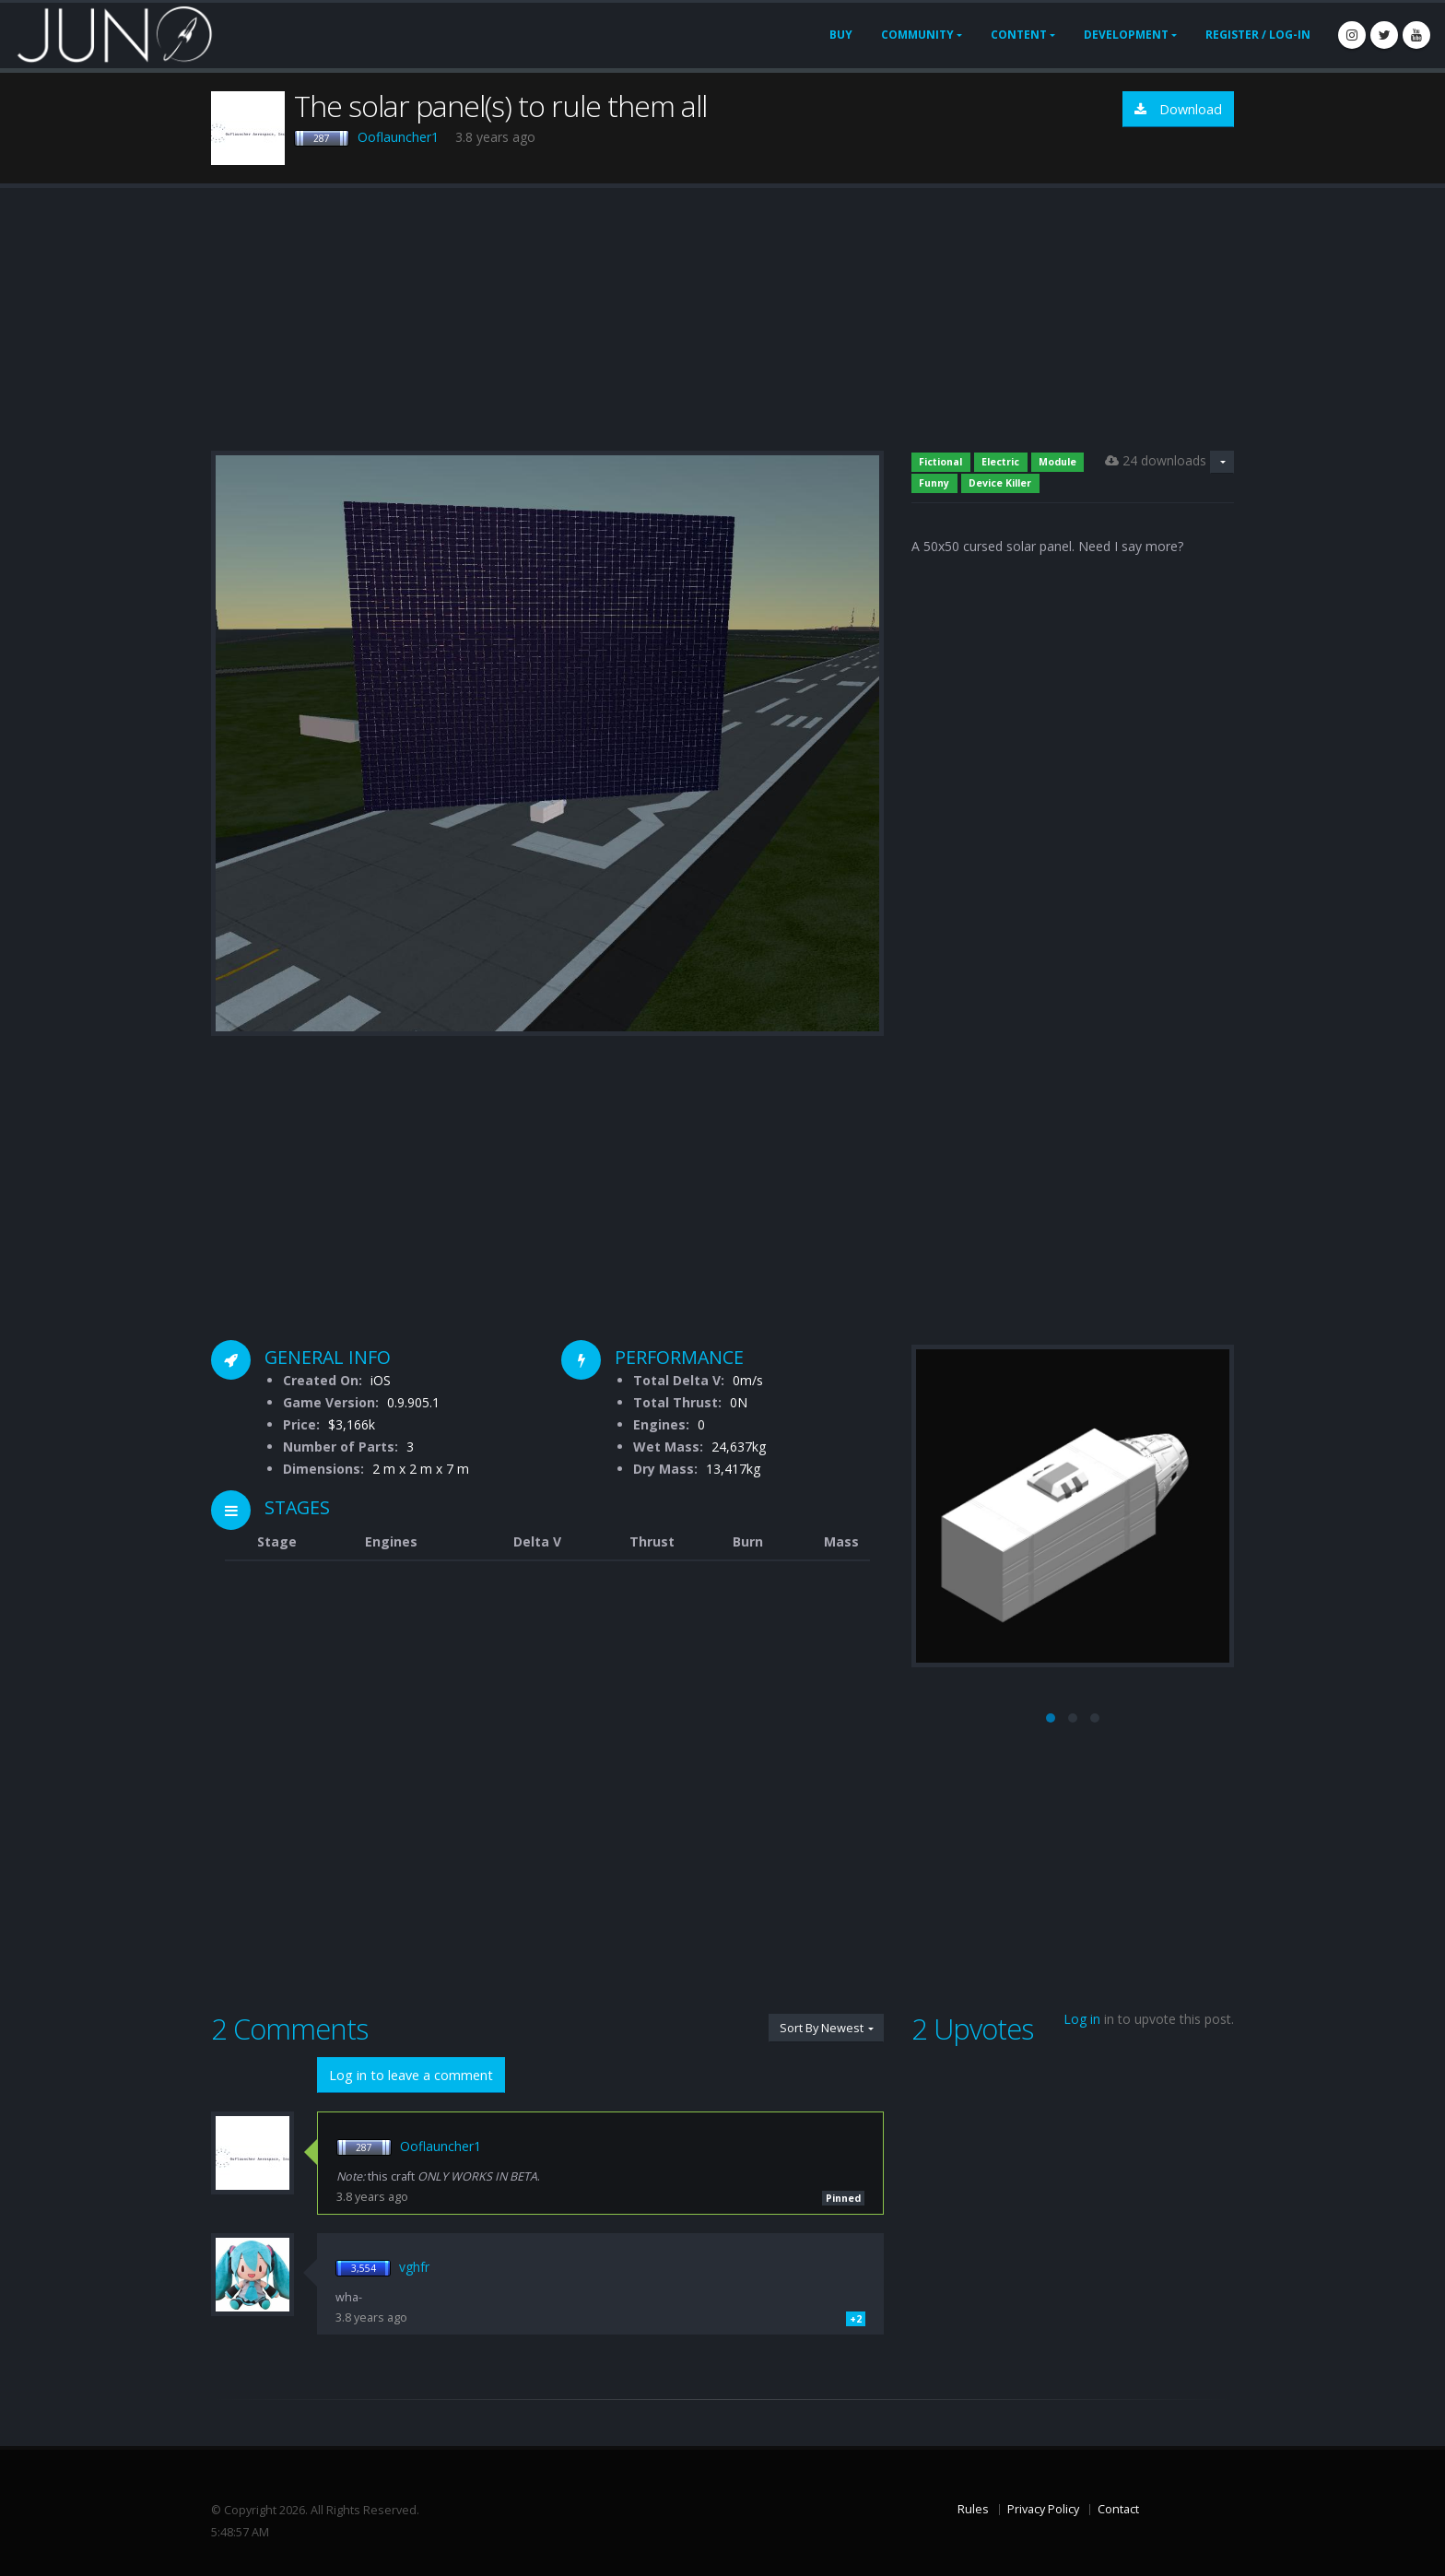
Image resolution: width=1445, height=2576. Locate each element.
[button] (1051, 1718)
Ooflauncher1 (398, 137)
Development (1126, 34)
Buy (840, 34)
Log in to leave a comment (411, 2075)
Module (1057, 461)
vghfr (414, 2267)
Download (1178, 109)
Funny (934, 482)
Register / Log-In (1257, 34)
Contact (1118, 2509)
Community (917, 34)
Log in (1081, 2019)
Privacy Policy (1043, 2509)
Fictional (940, 461)
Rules (973, 2509)
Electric (1000, 461)
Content (1019, 34)
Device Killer (1000, 482)
